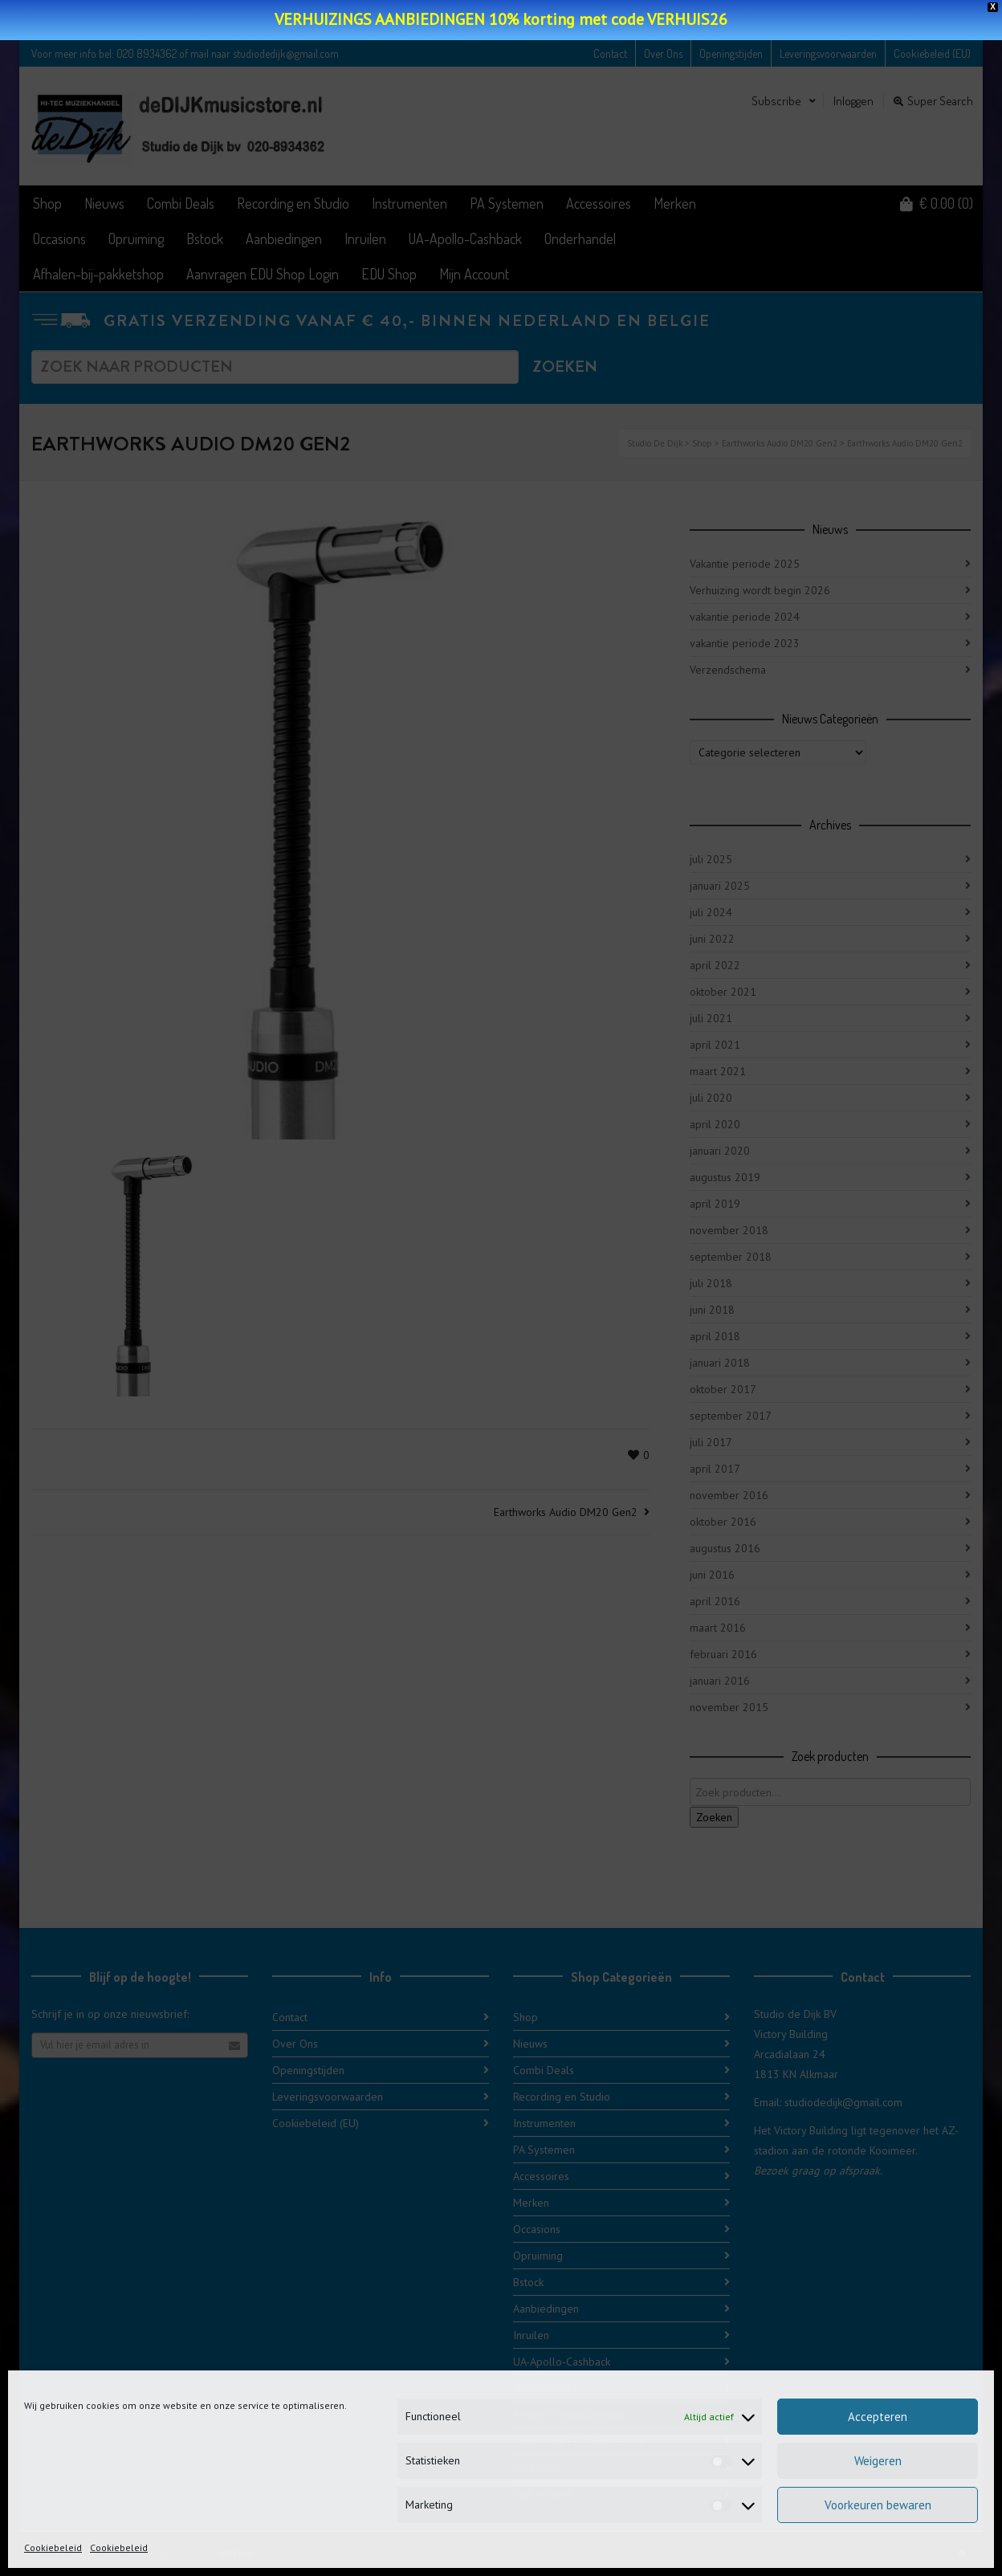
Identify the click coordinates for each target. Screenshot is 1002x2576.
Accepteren (877, 2416)
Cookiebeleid (53, 2547)
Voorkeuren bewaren (878, 2505)
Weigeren (878, 2460)
